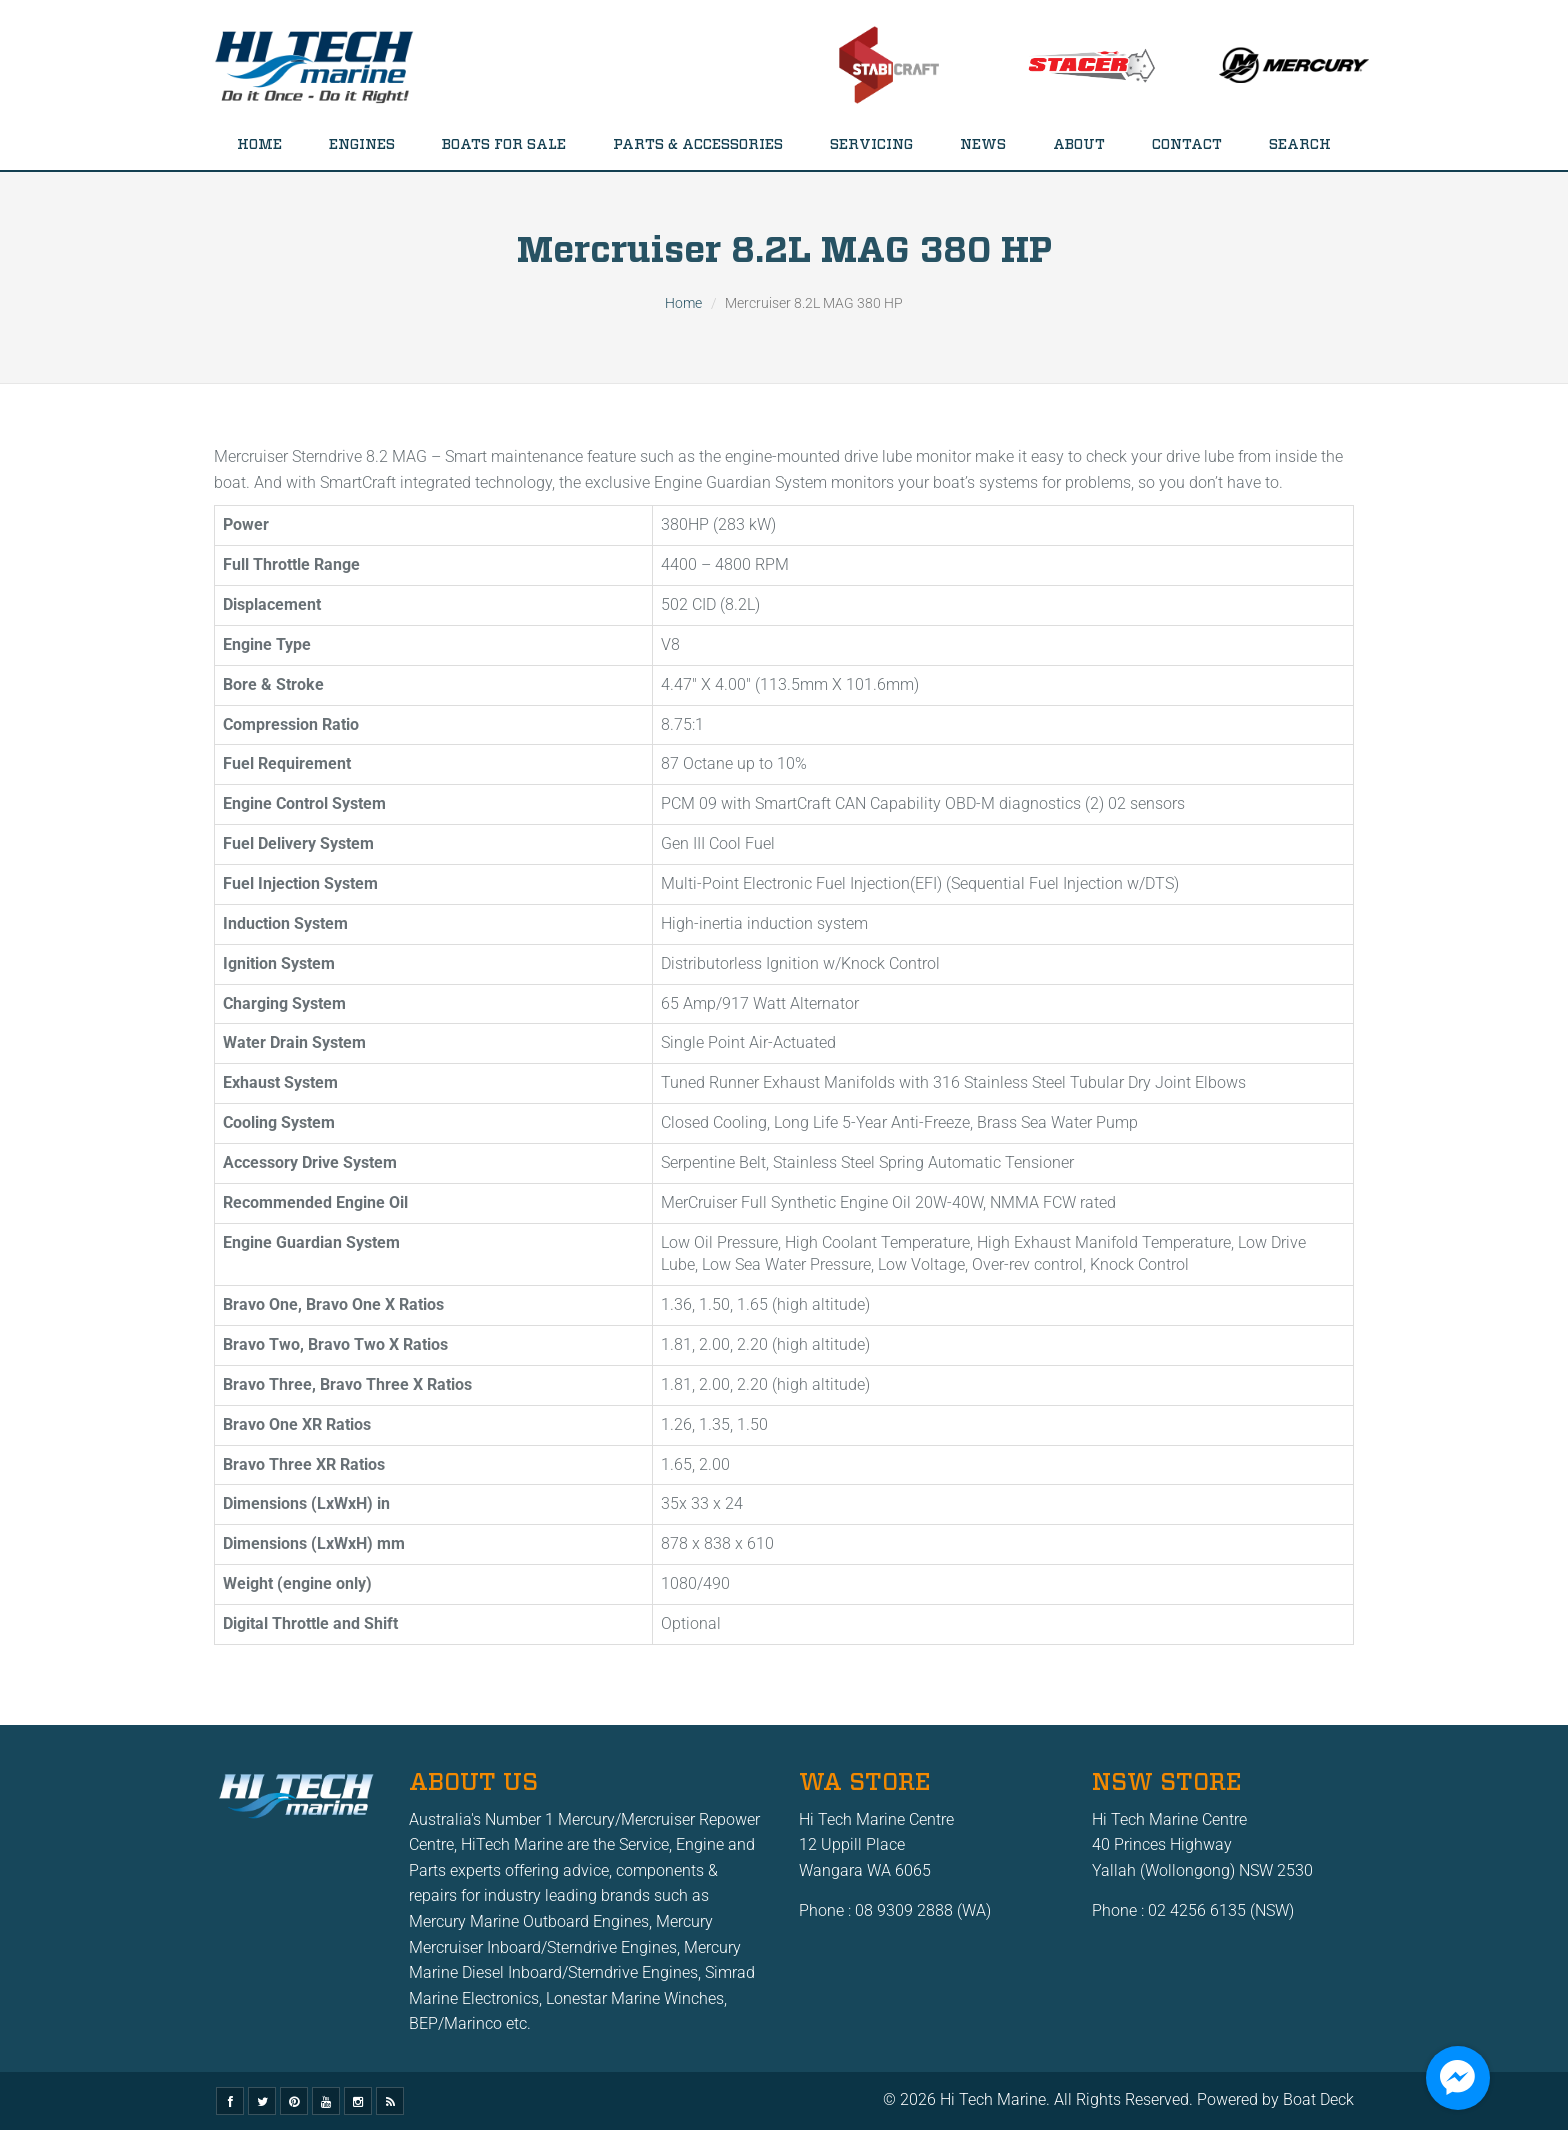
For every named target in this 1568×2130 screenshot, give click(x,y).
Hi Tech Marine (993, 2099)
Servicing (871, 145)
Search (1300, 145)
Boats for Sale (504, 145)
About (1079, 145)
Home (259, 145)
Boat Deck (1318, 2099)
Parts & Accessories (698, 145)
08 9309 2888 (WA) (923, 1910)
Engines (362, 145)
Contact (1187, 145)
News (983, 145)
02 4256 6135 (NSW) (1221, 1910)
